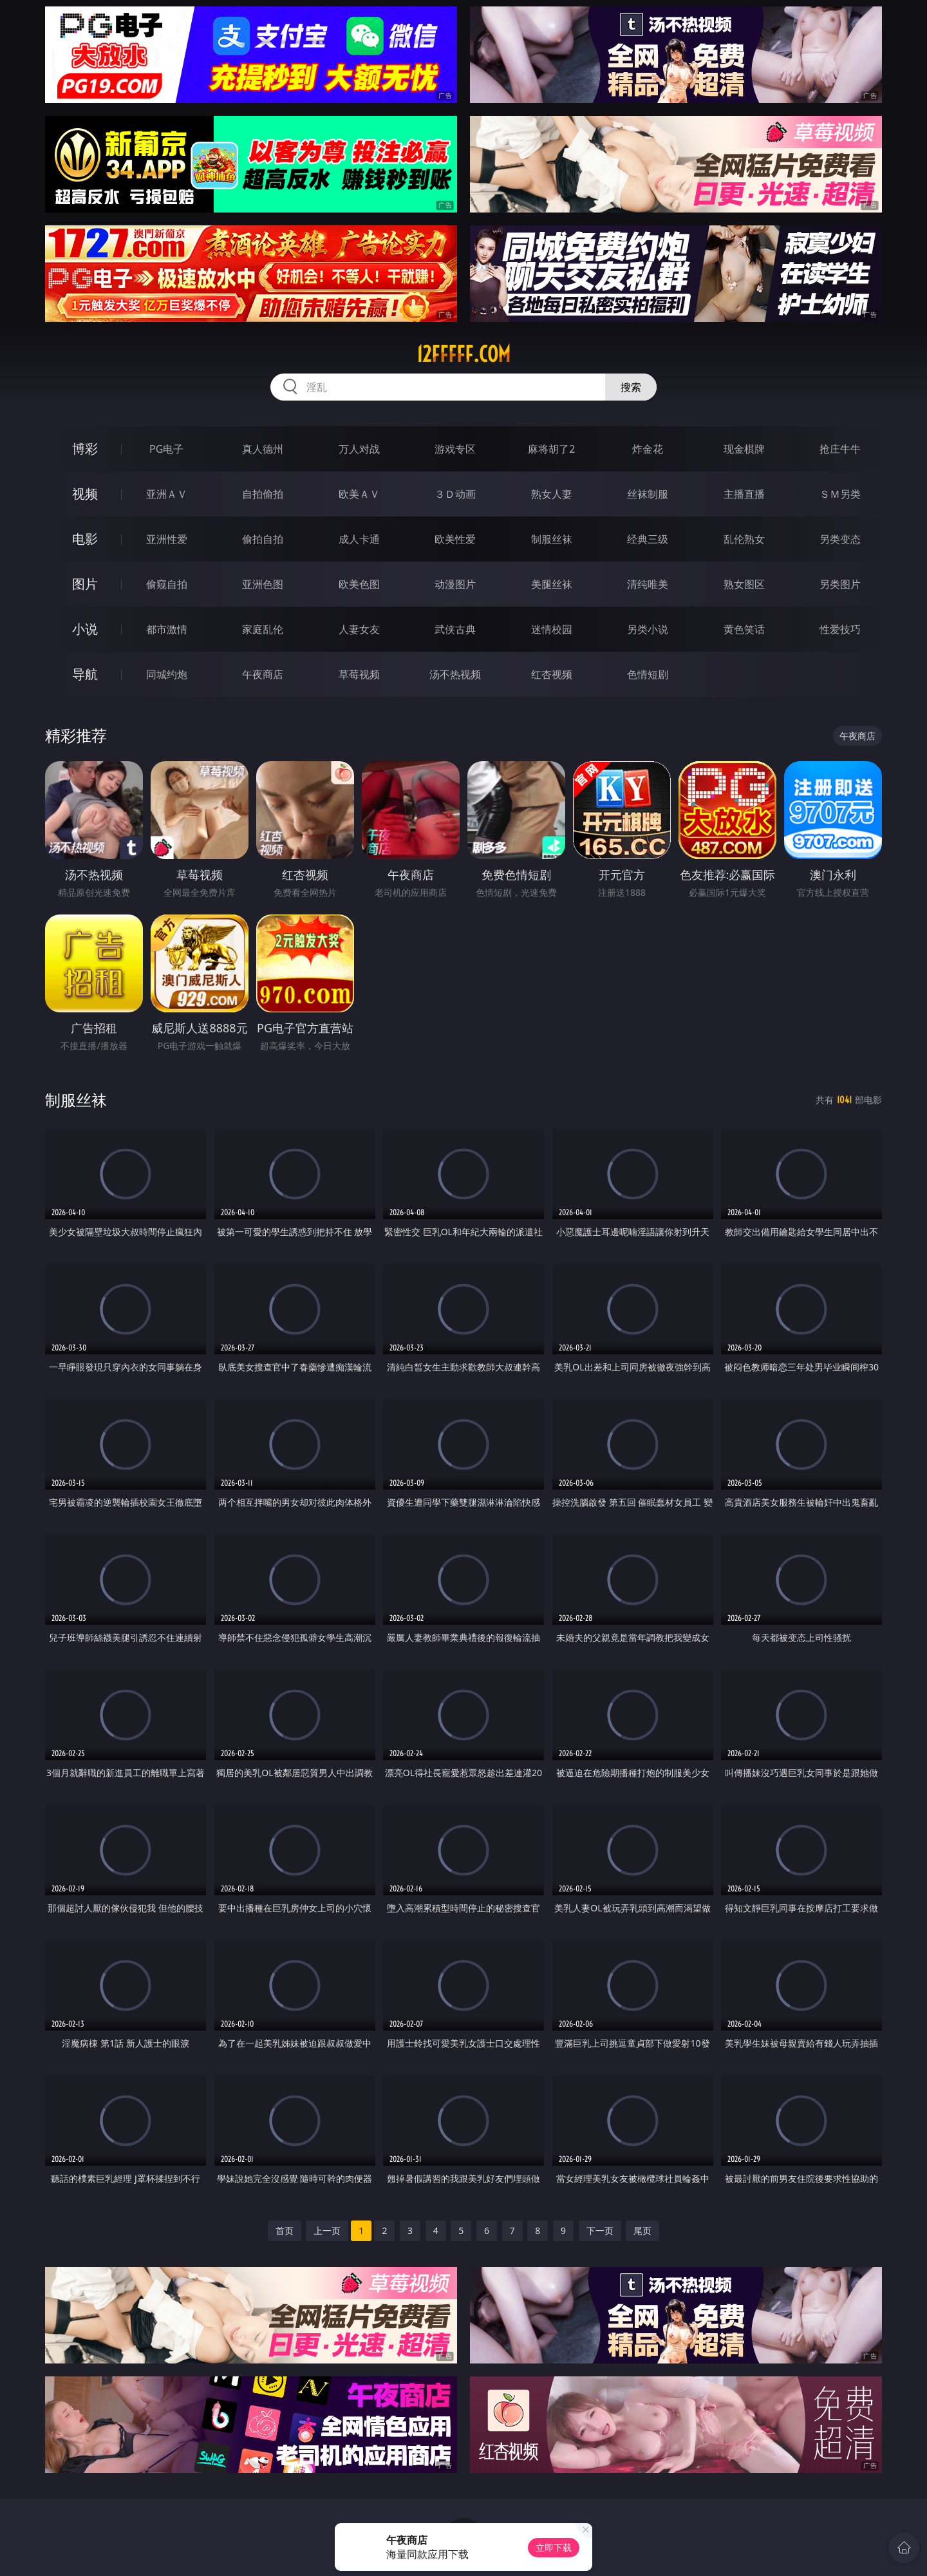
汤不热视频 (455, 674)
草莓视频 (359, 674)
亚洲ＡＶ (166, 494)
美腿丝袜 (551, 584)
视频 (85, 493)
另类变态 (840, 539)
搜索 (631, 387)
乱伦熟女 (744, 539)
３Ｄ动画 (455, 494)
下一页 (599, 2230)
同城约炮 (166, 674)
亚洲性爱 (166, 539)
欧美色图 (359, 584)
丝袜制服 (647, 494)
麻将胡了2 (551, 449)
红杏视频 (551, 674)
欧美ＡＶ (359, 494)
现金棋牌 (744, 449)
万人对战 (359, 449)
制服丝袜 (551, 539)
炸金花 (647, 449)
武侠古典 (455, 629)
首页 (285, 2230)
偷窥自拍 (166, 584)
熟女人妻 (551, 494)
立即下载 (554, 2547)
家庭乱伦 (262, 629)
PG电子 (166, 449)
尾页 (642, 2230)
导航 (85, 674)
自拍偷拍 (262, 494)
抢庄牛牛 (840, 449)
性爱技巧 (840, 629)
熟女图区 (744, 584)
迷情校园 (551, 629)
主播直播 (744, 494)
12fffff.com (463, 354)
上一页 (327, 2230)
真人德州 (262, 449)
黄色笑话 (744, 629)
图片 (85, 583)
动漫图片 (455, 584)
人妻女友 (359, 629)
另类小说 (647, 629)
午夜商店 (262, 674)
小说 (85, 629)
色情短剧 (647, 674)
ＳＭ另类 (840, 494)
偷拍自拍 (262, 539)
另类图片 (840, 584)
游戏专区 (455, 449)
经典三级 (647, 539)
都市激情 (166, 629)
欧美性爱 (455, 539)
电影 (85, 538)
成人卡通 (359, 539)
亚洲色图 (262, 584)
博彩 (85, 448)
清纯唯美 (647, 584)
